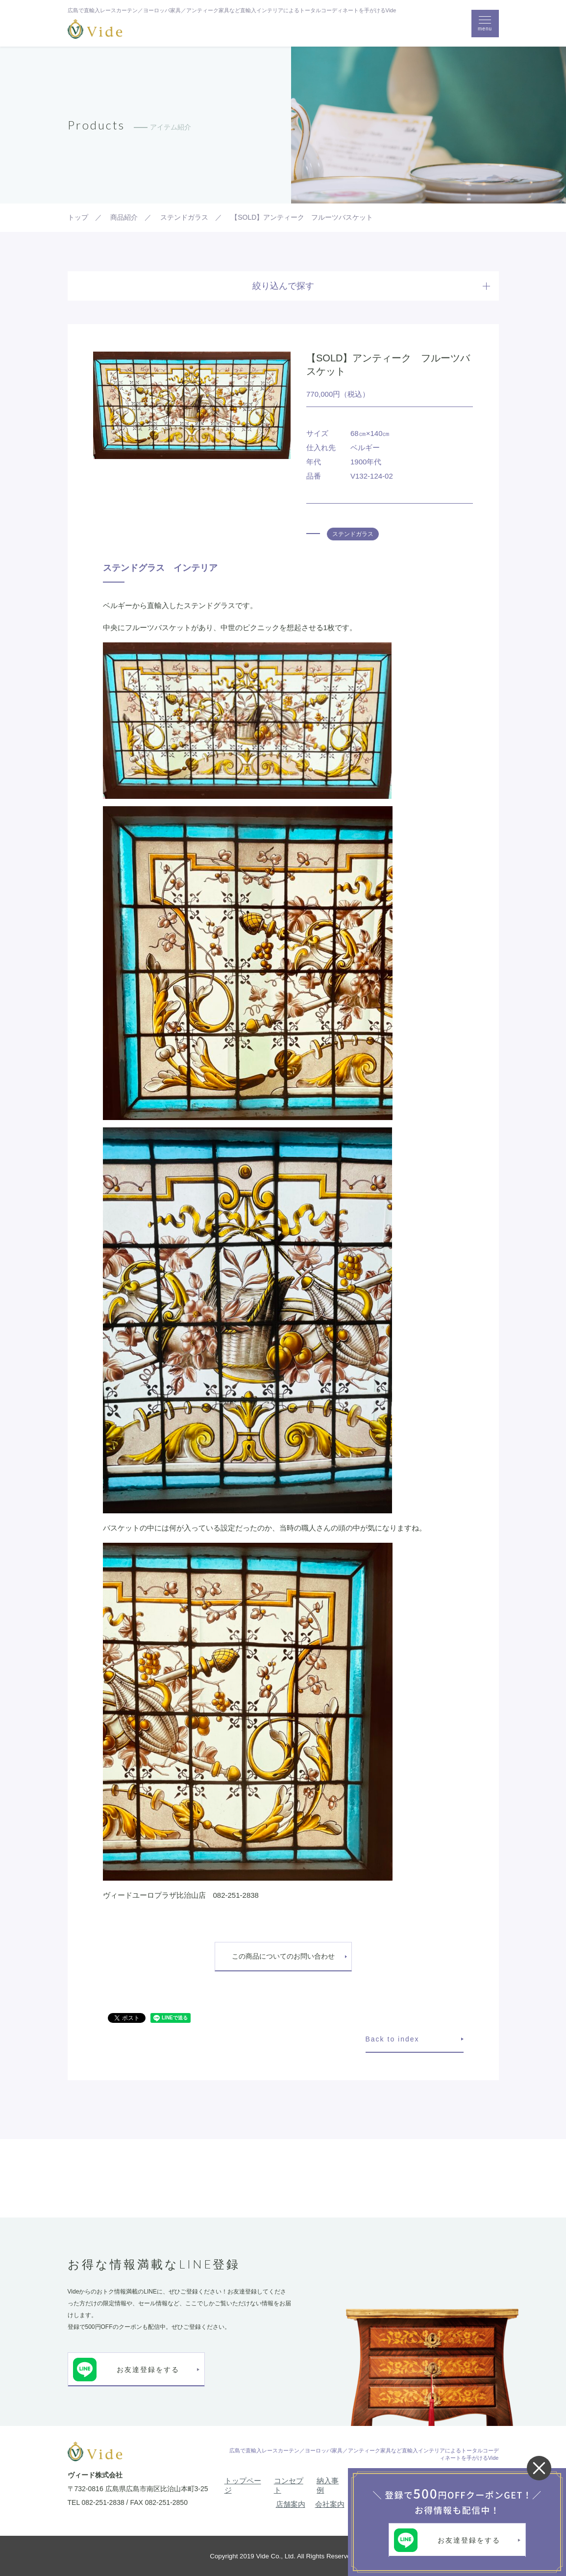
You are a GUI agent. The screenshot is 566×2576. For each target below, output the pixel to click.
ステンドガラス (352, 534)
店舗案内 (290, 2504)
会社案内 (330, 2504)
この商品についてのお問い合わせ (283, 1956)
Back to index (392, 2039)
